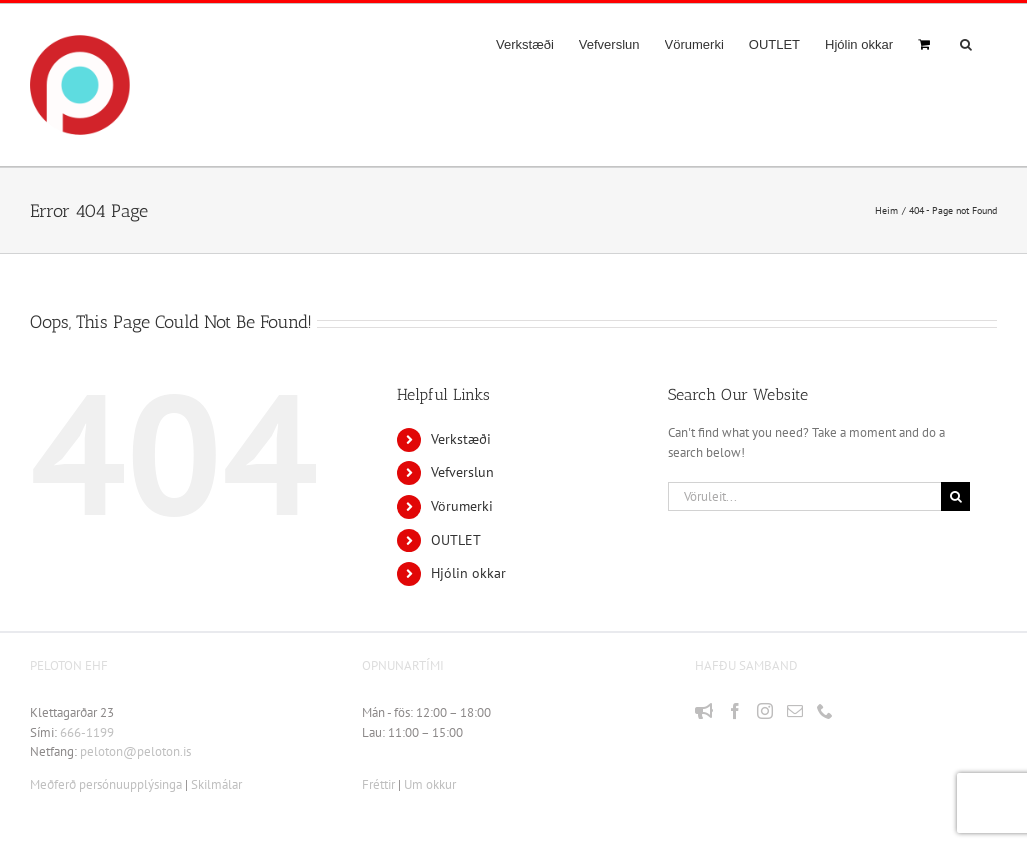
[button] (966, 44)
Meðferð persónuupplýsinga (106, 784)
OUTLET (456, 540)
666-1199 (87, 732)
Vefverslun (462, 472)
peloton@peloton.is (135, 751)
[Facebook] (735, 711)
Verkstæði (461, 439)
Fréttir (378, 784)
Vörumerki (462, 506)
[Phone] (825, 711)
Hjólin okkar (468, 573)
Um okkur (430, 784)
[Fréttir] (704, 711)
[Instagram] (765, 711)
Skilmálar (216, 784)
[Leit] (955, 496)
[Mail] (795, 711)
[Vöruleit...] (804, 496)
